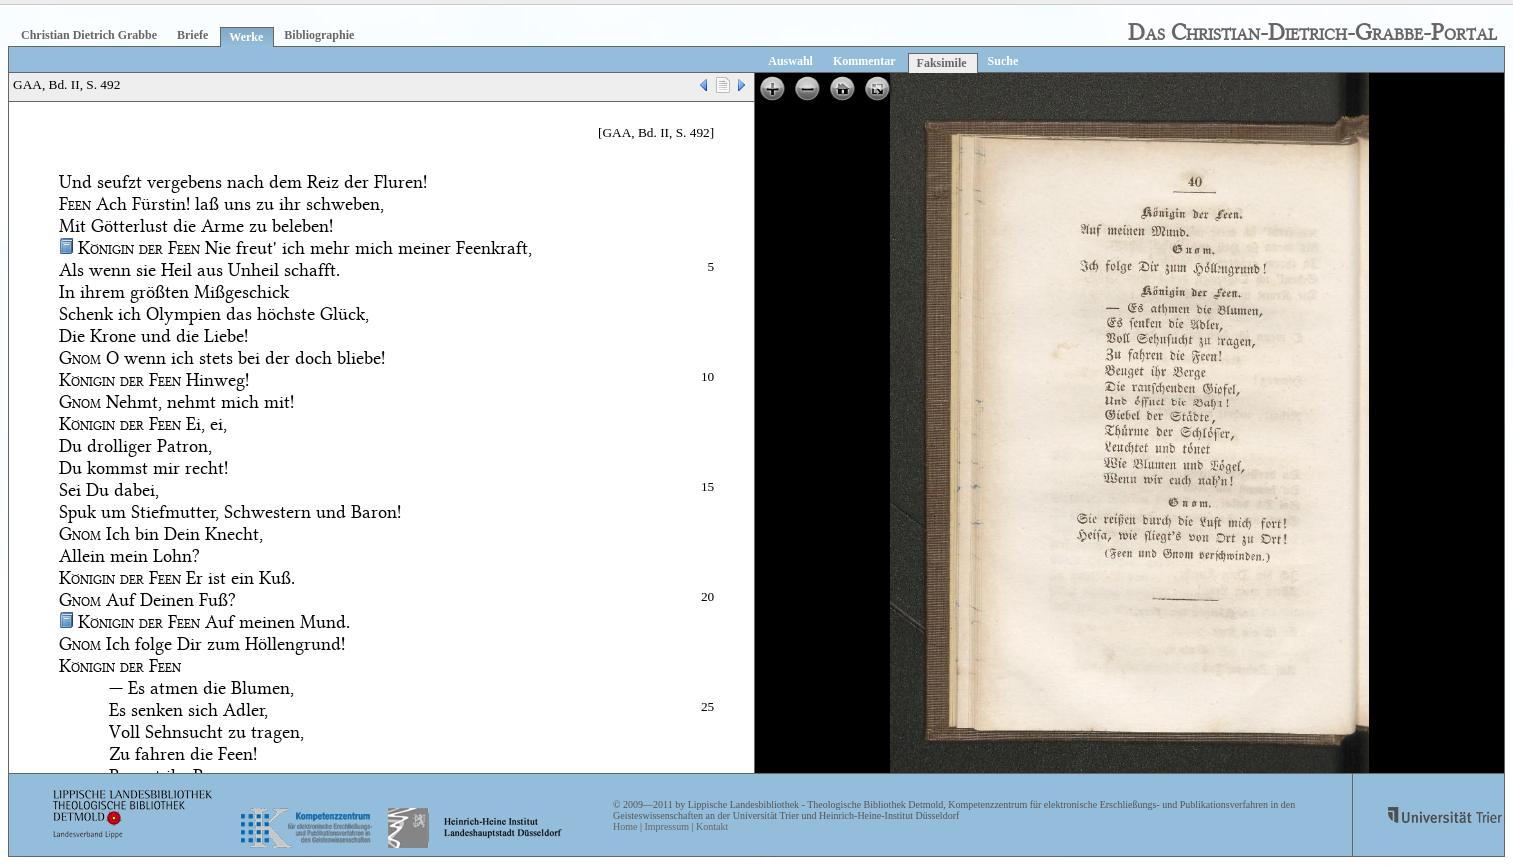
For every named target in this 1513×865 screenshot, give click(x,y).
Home (625, 826)
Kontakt (712, 826)
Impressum (666, 826)
